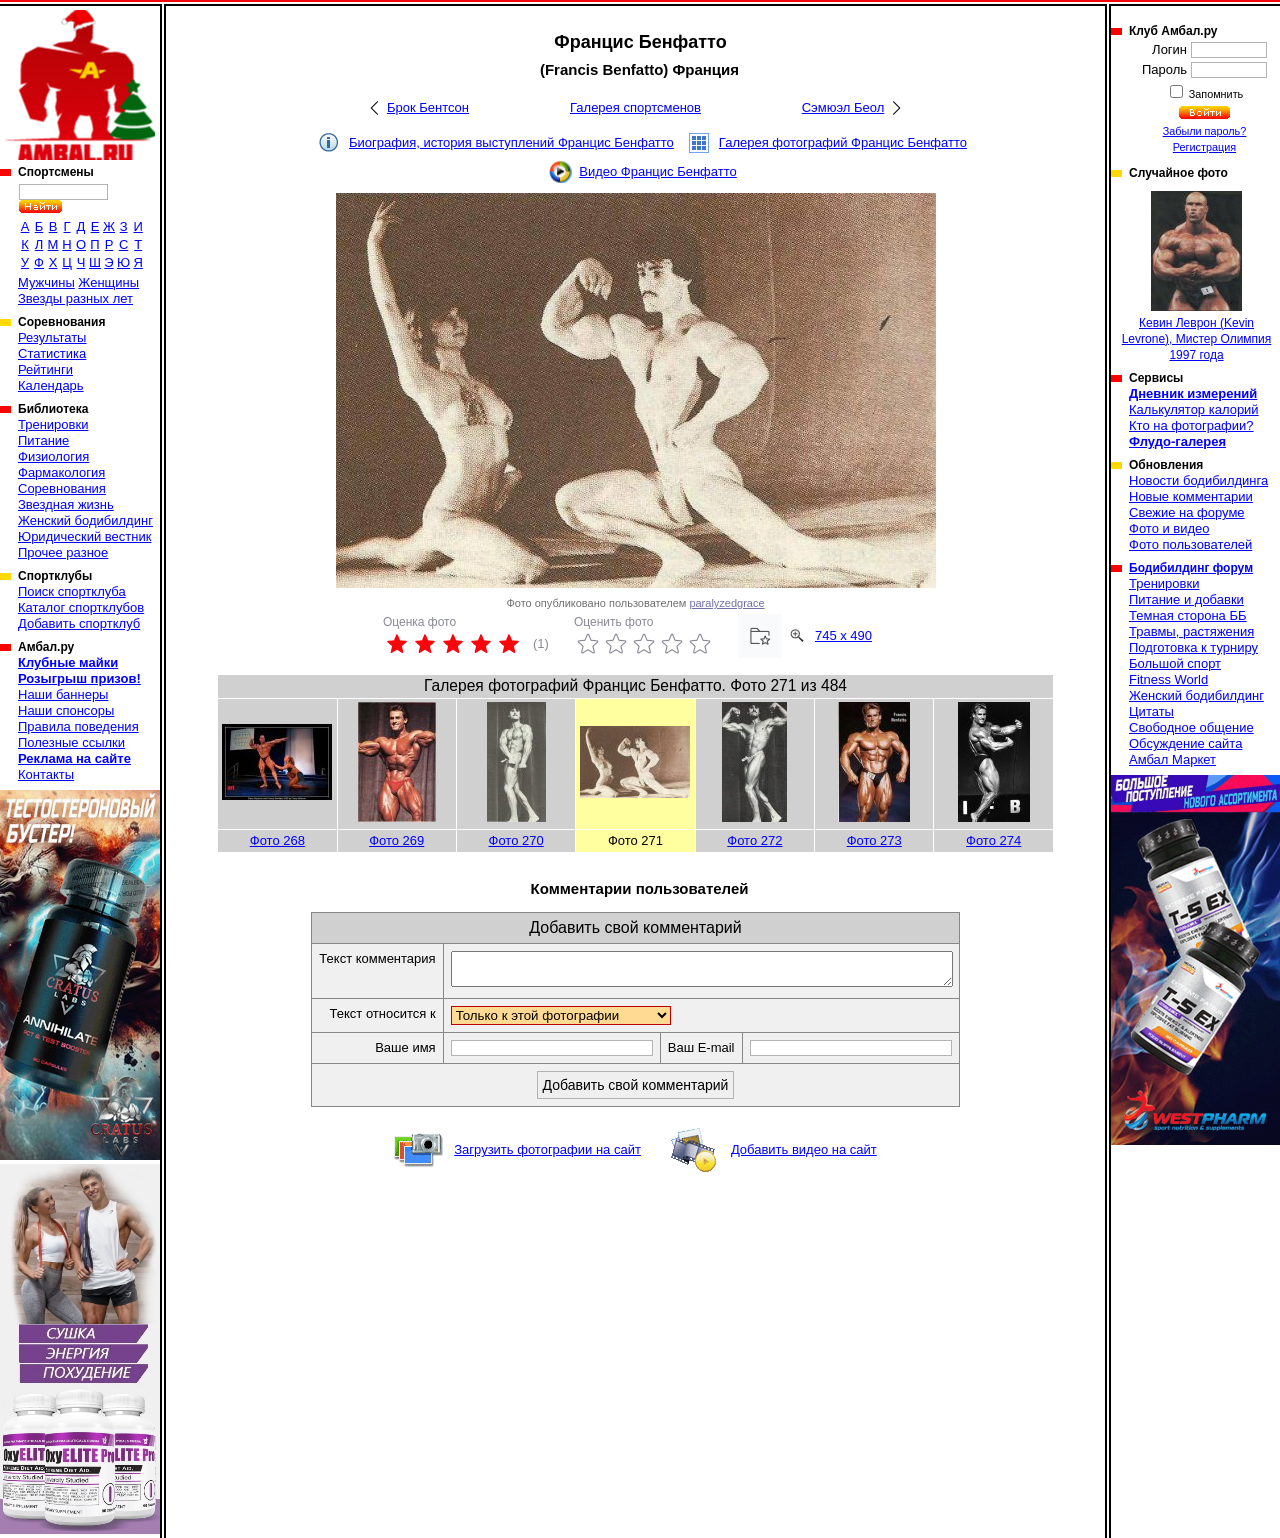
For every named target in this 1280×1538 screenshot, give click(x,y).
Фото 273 (874, 840)
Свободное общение (1191, 727)
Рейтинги (45, 369)
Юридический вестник (84, 536)
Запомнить (1215, 94)
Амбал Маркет (1172, 759)
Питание (43, 440)
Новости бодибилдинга (1198, 480)
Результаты (52, 337)
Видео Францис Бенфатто (658, 171)
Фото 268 (277, 840)
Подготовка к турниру (1193, 647)
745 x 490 (843, 635)
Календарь (51, 385)
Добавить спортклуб (79, 623)
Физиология (53, 456)
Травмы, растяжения (1191, 631)
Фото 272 (754, 840)
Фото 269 (396, 840)
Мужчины (46, 282)
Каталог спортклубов (81, 607)
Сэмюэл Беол (843, 107)
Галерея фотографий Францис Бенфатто (843, 142)
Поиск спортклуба (72, 591)
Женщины (108, 282)
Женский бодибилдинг (85, 520)
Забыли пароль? (1205, 131)
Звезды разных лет (75, 298)
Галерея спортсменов (635, 107)
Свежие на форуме (1187, 512)
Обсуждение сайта (1185, 743)
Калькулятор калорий (1194, 409)
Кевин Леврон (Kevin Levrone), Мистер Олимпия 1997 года (1197, 276)
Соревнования (62, 488)
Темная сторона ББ (1188, 615)
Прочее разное (63, 552)
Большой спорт (1175, 663)
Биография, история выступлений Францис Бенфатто (511, 142)
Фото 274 (993, 840)
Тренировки (53, 424)
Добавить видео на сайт (804, 1155)
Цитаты (1151, 711)
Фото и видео (1169, 528)
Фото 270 (516, 840)
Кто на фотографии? (1191, 425)
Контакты (46, 774)
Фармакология (61, 472)
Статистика (52, 353)
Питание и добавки (1186, 599)
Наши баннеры (63, 694)
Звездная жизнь (66, 504)
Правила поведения (78, 726)
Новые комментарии (1191, 496)
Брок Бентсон (428, 107)
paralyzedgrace (726, 603)
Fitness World (1168, 679)
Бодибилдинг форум (1191, 568)
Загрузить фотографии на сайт (547, 1155)
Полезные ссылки (71, 742)
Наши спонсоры (66, 710)
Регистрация (1204, 147)
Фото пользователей (1190, 544)
